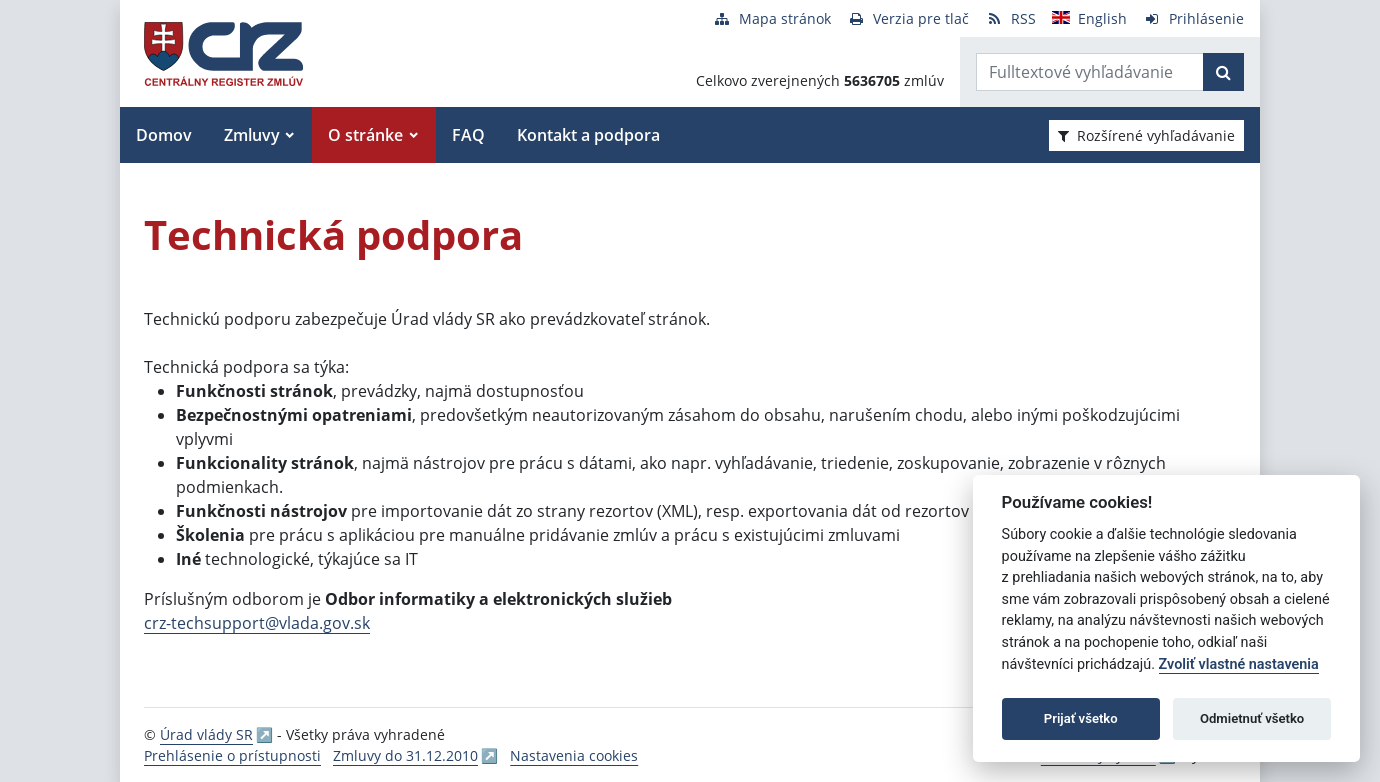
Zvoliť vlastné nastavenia (1239, 664)
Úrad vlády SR (206, 734)
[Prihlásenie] (1193, 18)
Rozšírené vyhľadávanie (1146, 135)
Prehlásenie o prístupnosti (232, 755)
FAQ (468, 135)
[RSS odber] (1010, 18)
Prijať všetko (1081, 718)
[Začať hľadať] (1223, 72)
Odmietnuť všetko (1252, 718)
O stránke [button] (365, 135)
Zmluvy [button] (252, 135)
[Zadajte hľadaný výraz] (1090, 72)
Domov (164, 135)
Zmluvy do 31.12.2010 (405, 755)
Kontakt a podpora (588, 135)
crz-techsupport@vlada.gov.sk (257, 623)
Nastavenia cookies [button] (574, 755)
